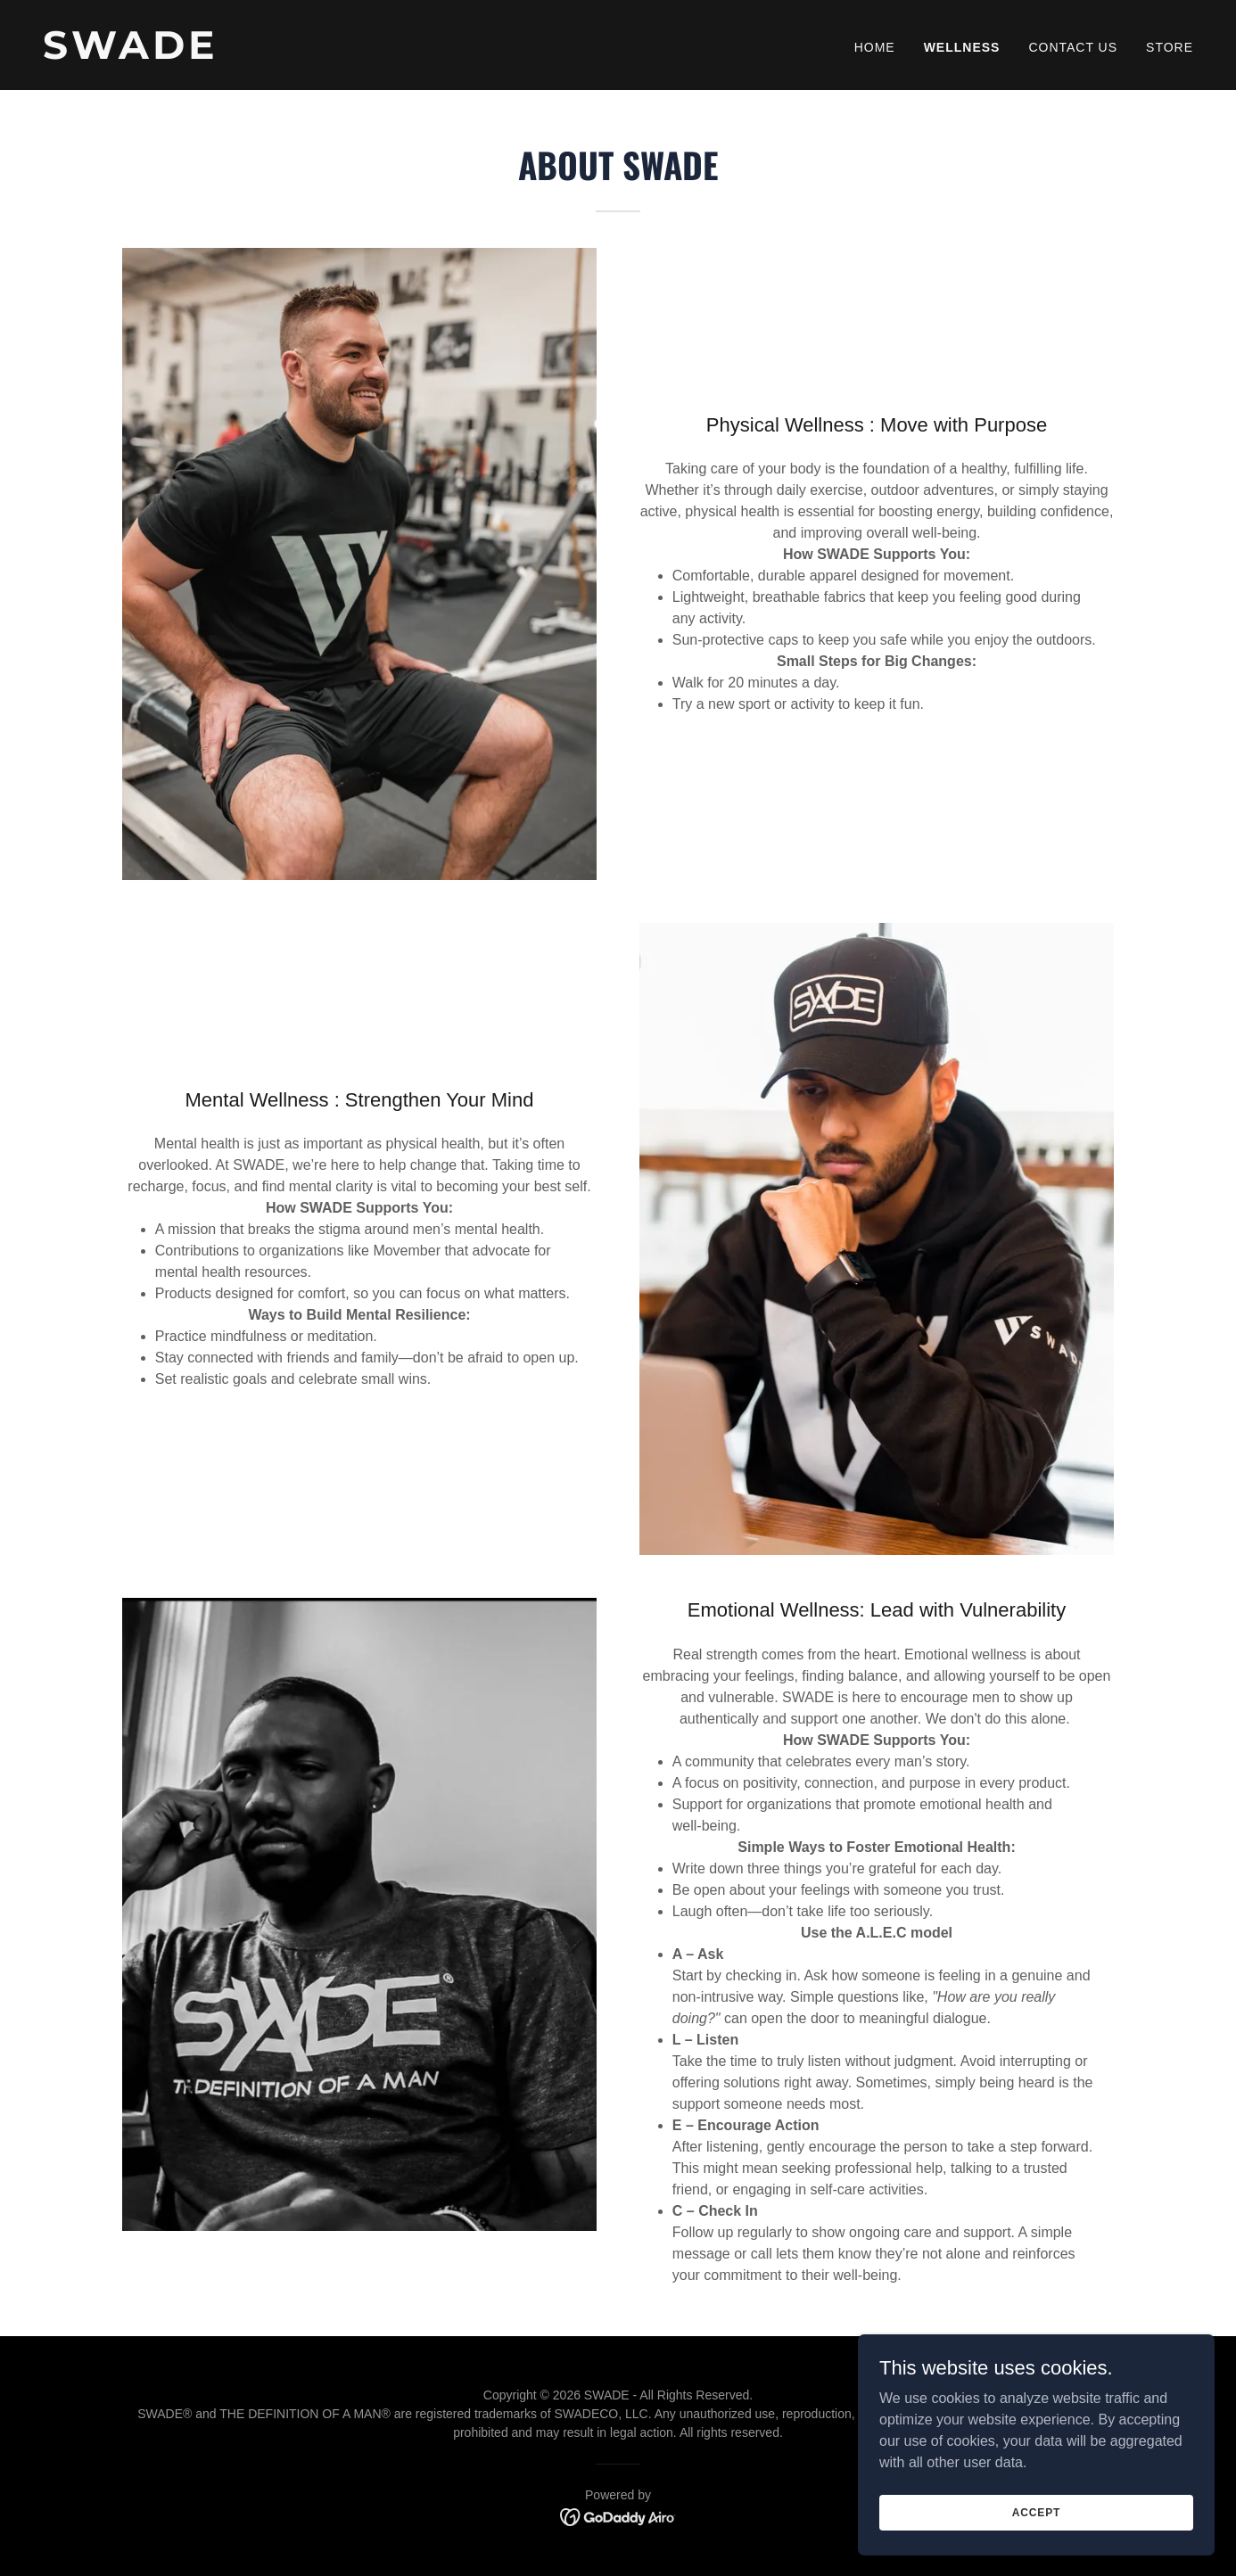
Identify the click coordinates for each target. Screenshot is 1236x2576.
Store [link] (1169, 47)
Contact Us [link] (1072, 47)
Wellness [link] (962, 47)
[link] (323, 54)
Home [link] (874, 47)
